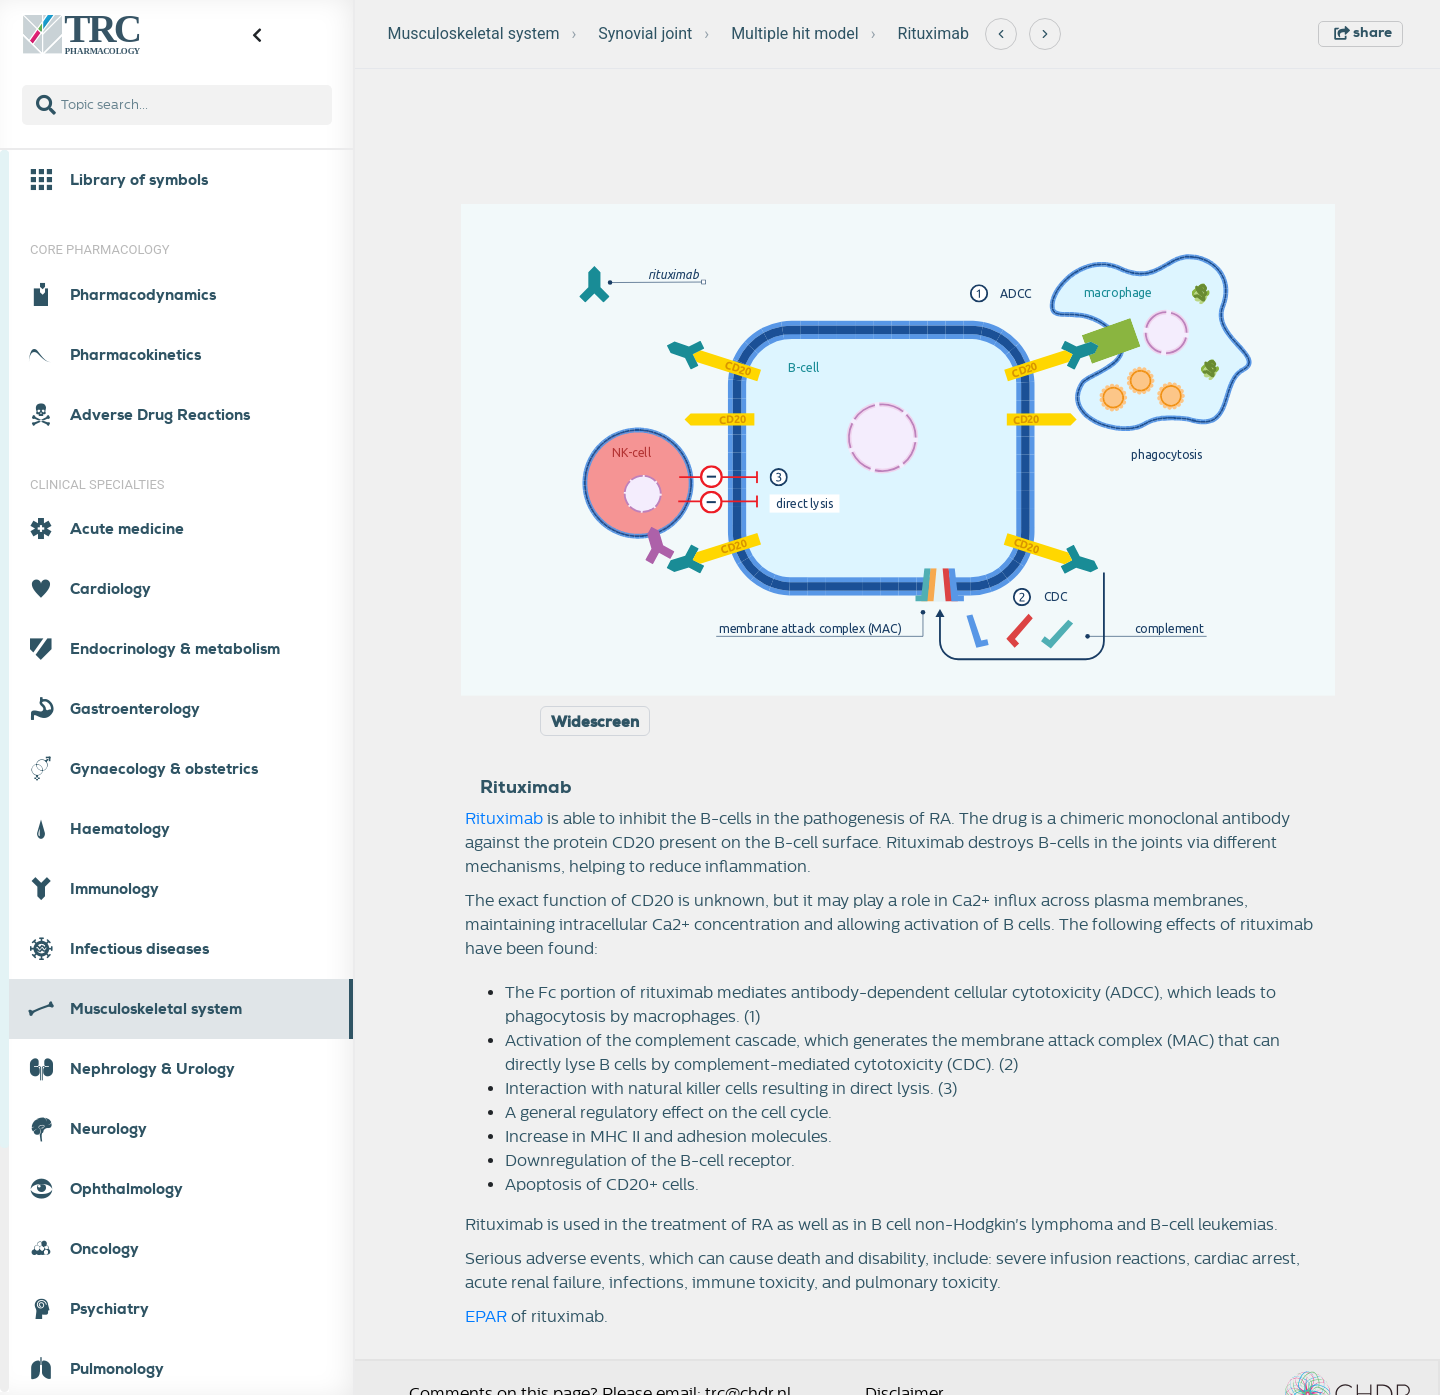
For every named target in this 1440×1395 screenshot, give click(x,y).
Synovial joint (645, 33)
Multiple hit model (795, 33)
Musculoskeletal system (474, 33)
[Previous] (1001, 34)
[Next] (1045, 34)
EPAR (486, 1317)
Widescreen (595, 722)
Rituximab (933, 33)
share (1363, 32)
